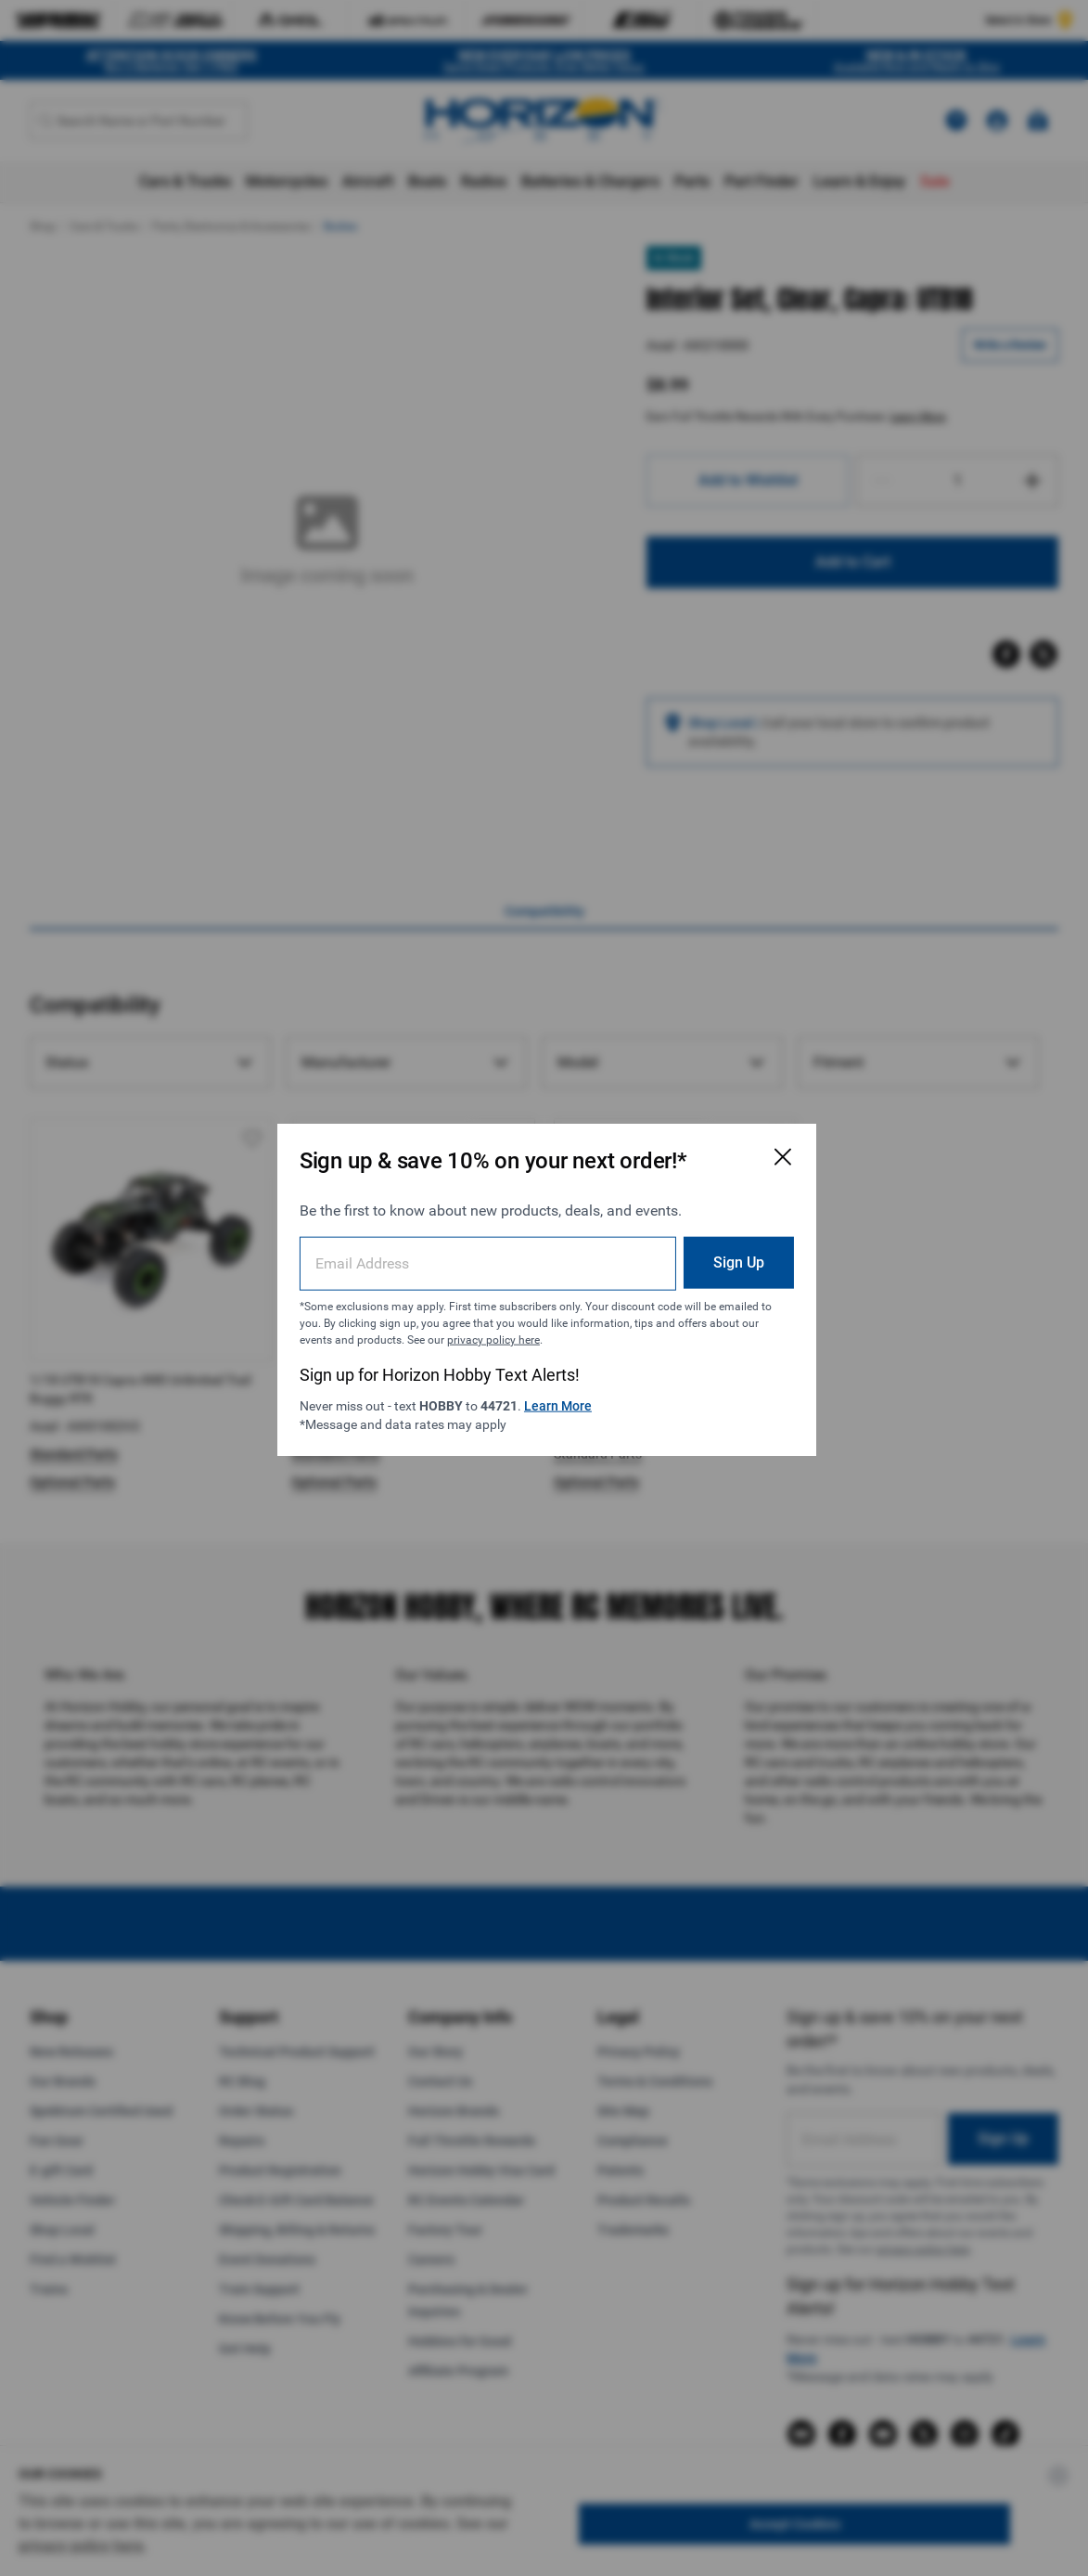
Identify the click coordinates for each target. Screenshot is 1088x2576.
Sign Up (734, 1260)
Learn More (558, 1404)
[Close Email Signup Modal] (778, 1155)
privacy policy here (493, 1338)
